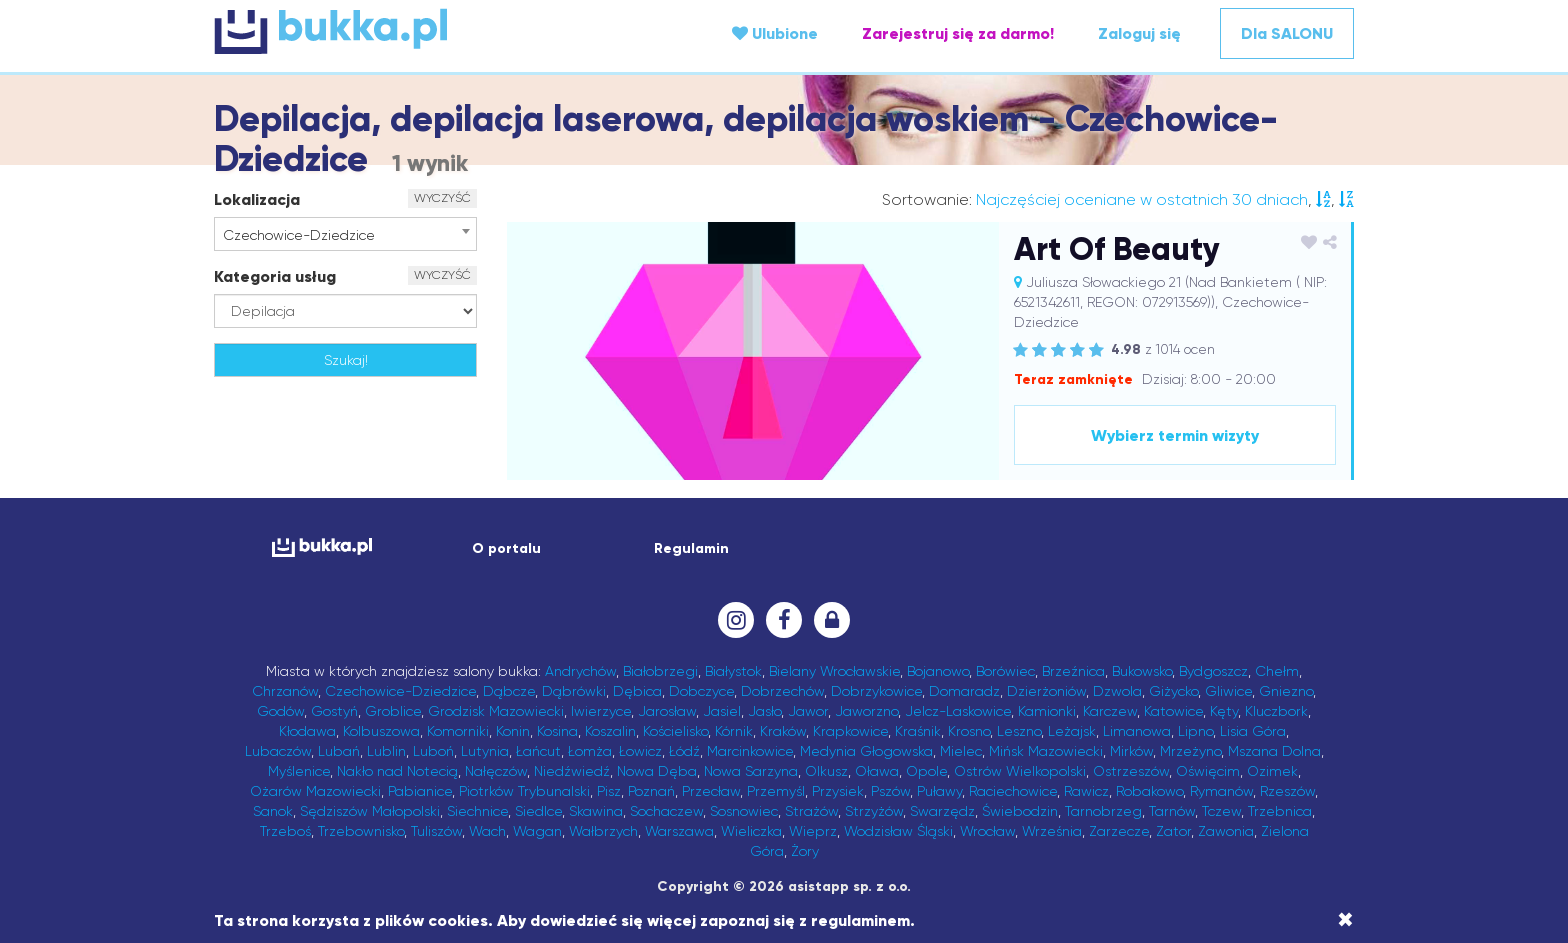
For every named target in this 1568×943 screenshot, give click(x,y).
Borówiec (1005, 671)
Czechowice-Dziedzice (400, 691)
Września (1052, 831)
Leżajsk (1072, 731)
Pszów (890, 791)
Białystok (733, 671)
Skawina (596, 811)
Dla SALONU (1287, 33)
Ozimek (1272, 771)
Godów (280, 711)
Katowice (1173, 711)
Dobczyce (701, 691)
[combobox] (345, 234)
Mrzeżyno (1190, 751)
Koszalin (610, 731)
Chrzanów (285, 691)
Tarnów (1172, 811)
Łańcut (538, 751)
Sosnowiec (744, 811)
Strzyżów (874, 811)
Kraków (783, 731)
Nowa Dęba (657, 771)
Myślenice (299, 771)
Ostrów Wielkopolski (1020, 771)
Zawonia (1226, 831)
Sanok (273, 811)
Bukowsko (1142, 671)
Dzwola (1117, 691)
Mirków (1131, 751)
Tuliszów (436, 831)
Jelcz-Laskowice (958, 711)
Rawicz (1086, 791)
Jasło (764, 711)
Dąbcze (509, 691)
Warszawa (679, 831)
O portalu (506, 548)
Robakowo (1149, 791)
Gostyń (334, 711)
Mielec (961, 751)
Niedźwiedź (572, 771)
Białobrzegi (660, 671)
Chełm (1277, 671)
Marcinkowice (750, 751)
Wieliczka (751, 831)
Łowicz (640, 751)
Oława (877, 771)
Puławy (939, 791)
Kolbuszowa (381, 731)
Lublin (386, 751)
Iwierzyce (601, 711)
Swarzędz (942, 811)
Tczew (1221, 811)
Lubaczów (278, 751)
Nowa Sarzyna (751, 771)
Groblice (393, 711)
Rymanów (1221, 791)
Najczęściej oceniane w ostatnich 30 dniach (1142, 199)
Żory (805, 851)
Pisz (609, 791)
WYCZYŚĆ (442, 198)
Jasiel (722, 711)
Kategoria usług (275, 276)
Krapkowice (850, 731)
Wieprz (813, 831)
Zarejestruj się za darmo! (958, 33)
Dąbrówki (574, 691)
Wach (487, 831)
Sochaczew (666, 811)
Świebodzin (1020, 811)
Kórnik (734, 731)
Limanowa (1137, 731)
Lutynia (485, 751)
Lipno (1195, 731)
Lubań (339, 751)
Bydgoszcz (1213, 671)
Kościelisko (675, 731)
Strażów (811, 811)
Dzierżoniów (1046, 691)
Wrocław (987, 831)
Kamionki (1047, 711)
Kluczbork (1276, 711)
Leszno (1019, 731)
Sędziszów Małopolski (370, 811)
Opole (926, 771)
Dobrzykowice (876, 691)
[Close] (1345, 920)
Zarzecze (1119, 831)
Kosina (557, 731)
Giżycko (1173, 691)
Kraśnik (918, 731)
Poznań (651, 791)
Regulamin (691, 548)
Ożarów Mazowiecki (315, 791)
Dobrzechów (782, 691)
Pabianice (420, 791)
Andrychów (580, 671)
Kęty (1224, 711)
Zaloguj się (1139, 33)
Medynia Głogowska (866, 751)
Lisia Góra (1253, 731)
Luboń (433, 751)
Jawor (808, 711)
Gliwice (1228, 691)
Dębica (637, 691)
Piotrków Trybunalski (524, 791)
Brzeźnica (1073, 671)
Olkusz (826, 771)
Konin (513, 731)
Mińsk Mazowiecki (1046, 751)
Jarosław (667, 711)
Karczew (1110, 711)
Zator (1173, 831)
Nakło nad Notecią (397, 771)
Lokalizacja (257, 199)
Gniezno (1286, 691)
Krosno (969, 731)
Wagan (537, 831)
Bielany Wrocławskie (834, 671)
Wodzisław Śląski (898, 831)
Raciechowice (1013, 791)
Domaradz (964, 691)
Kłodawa (307, 731)
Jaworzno (866, 711)
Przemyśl (776, 791)
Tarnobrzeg (1103, 811)
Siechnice (477, 811)
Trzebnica (1280, 811)
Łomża (590, 751)
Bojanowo (938, 671)
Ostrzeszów (1131, 771)
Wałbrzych (603, 831)
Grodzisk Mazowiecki (496, 711)
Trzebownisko (361, 831)
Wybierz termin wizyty (1175, 435)
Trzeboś (285, 831)
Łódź (684, 751)
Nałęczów (496, 771)
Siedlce (538, 811)
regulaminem (860, 920)
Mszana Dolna (1274, 751)
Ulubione (775, 33)
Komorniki (458, 731)
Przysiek (838, 791)
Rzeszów (1287, 791)
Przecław (711, 791)
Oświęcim (1208, 771)
